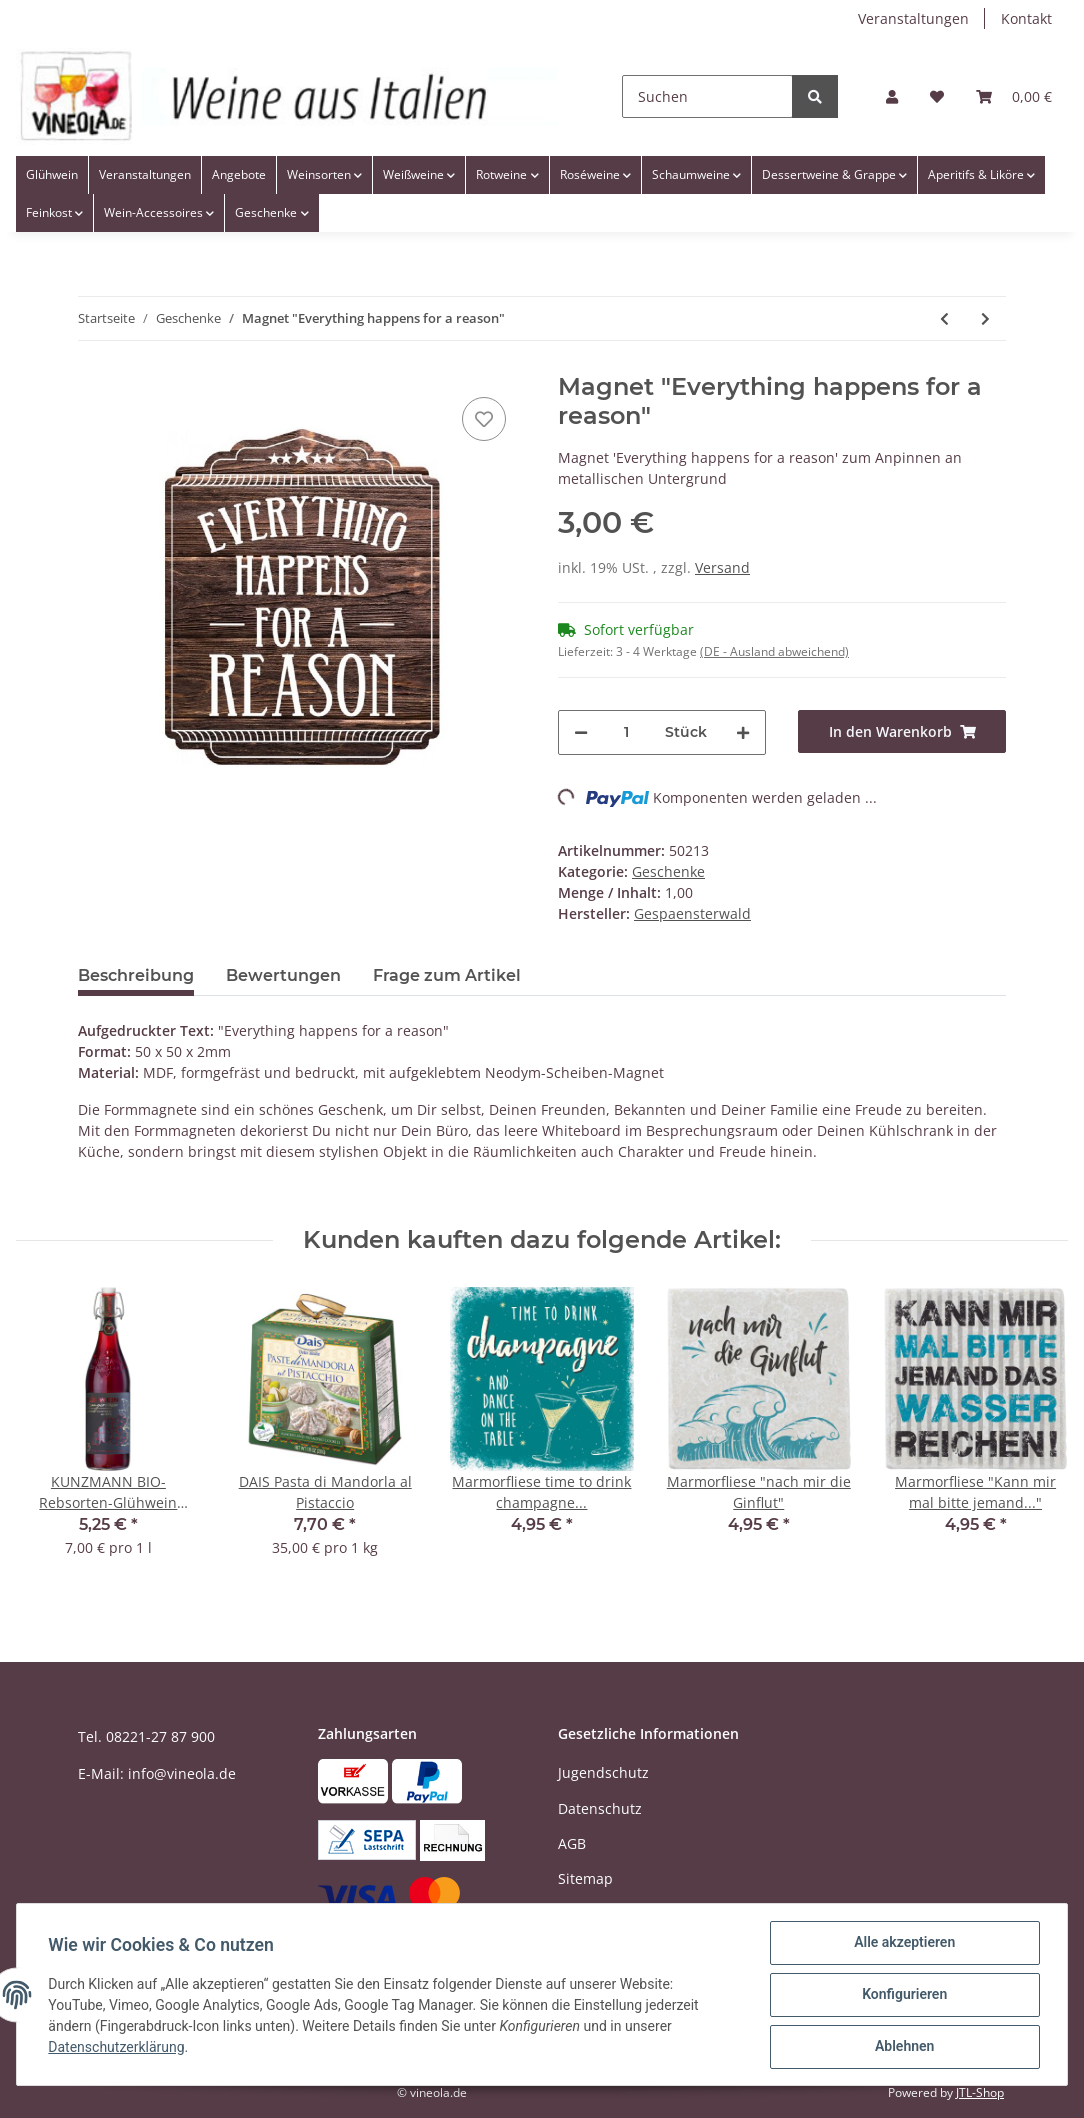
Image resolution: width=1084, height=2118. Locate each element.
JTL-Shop (980, 2092)
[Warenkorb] (1014, 96)
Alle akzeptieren (903, 1943)
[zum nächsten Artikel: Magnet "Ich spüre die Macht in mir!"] (985, 318)
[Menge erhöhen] (743, 732)
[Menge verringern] (581, 732)
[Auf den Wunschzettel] (484, 419)
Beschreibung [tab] (136, 975)
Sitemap (585, 1878)
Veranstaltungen (913, 18)
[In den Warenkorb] (902, 731)
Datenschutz (600, 1808)
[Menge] (626, 732)
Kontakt (1026, 18)
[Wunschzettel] (937, 96)
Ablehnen (903, 2047)
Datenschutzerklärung (117, 2048)
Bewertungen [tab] (283, 975)
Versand (722, 567)
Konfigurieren (903, 1995)
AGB (572, 1843)
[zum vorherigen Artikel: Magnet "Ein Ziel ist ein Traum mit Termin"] (944, 318)
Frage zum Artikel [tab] (447, 975)
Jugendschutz (603, 1772)
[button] (892, 96)
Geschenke (668, 871)
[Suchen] (707, 96)
